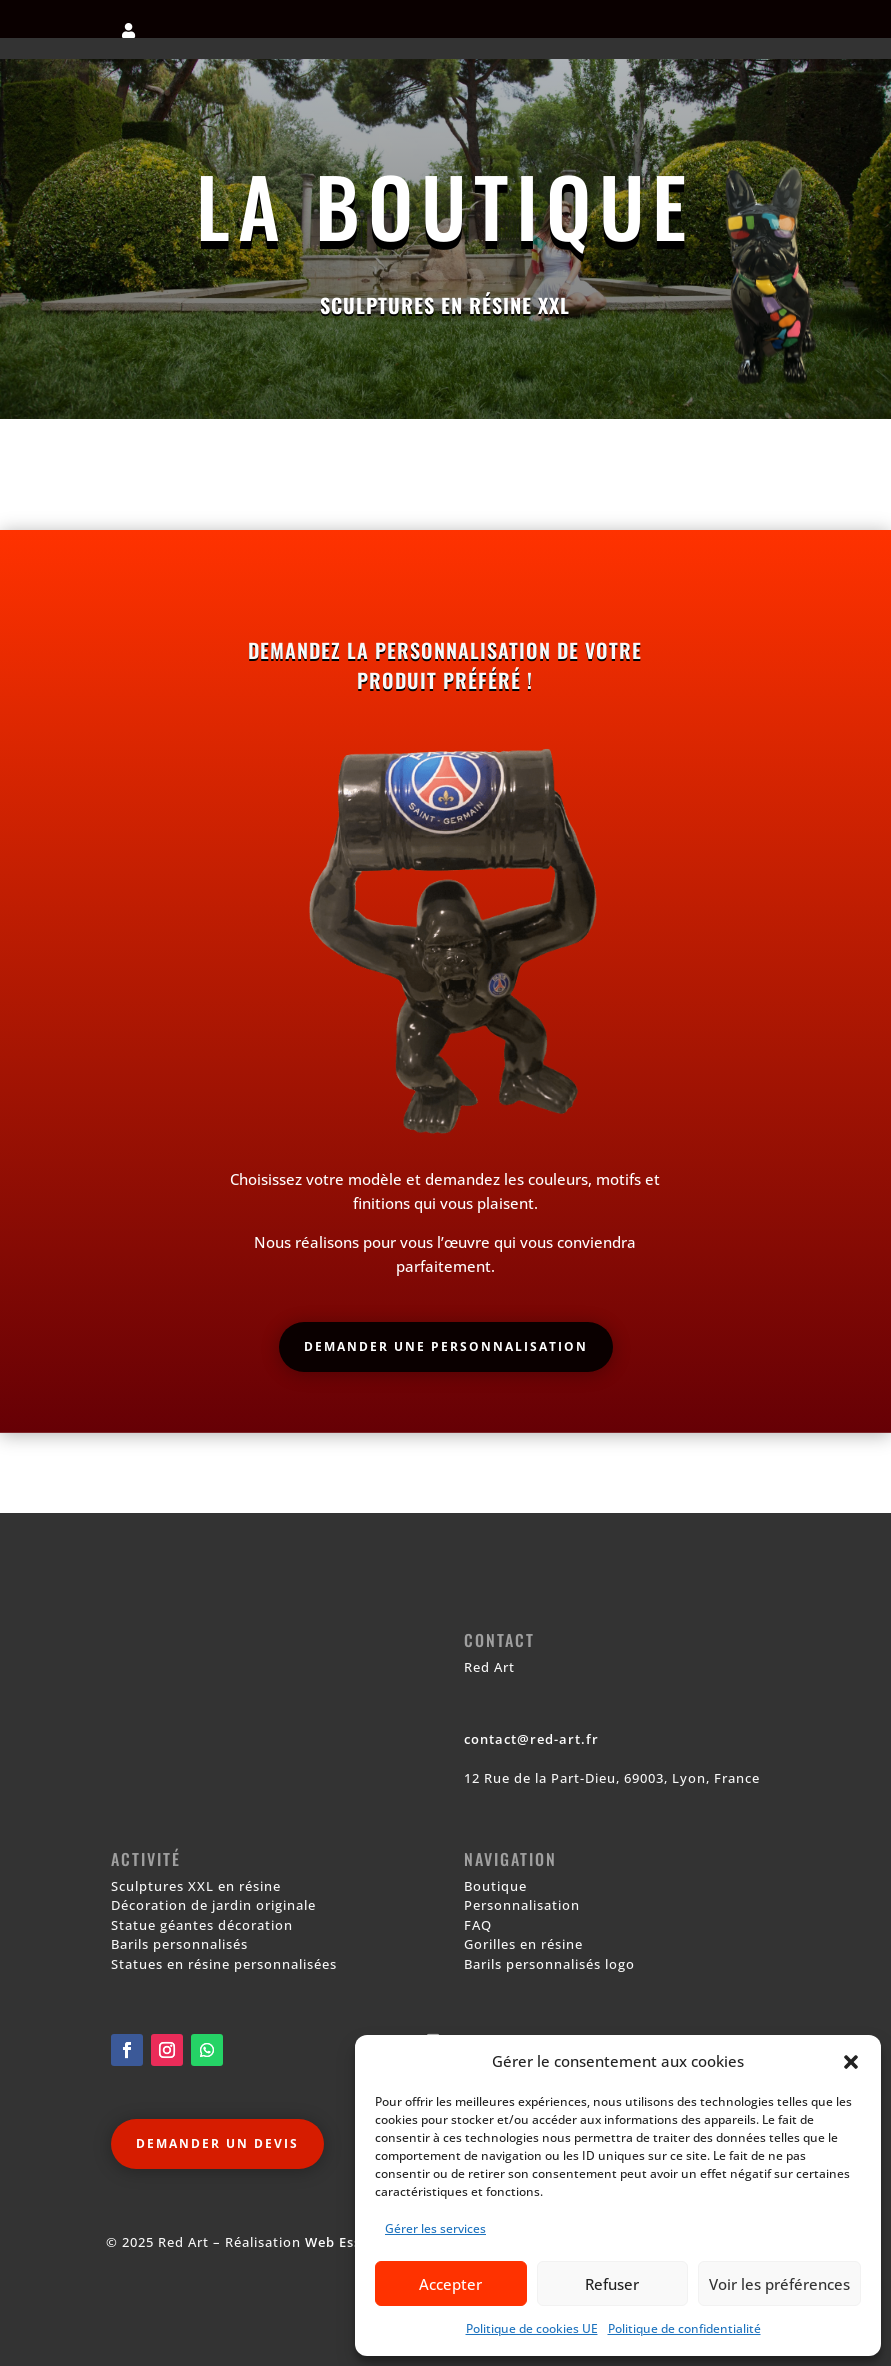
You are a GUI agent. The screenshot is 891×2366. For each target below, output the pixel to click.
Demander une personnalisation (446, 1346)
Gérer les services (435, 2228)
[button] (851, 2062)
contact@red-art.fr (531, 1739)
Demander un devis (217, 2143)
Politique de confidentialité (684, 2328)
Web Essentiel (353, 2242)
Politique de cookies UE (532, 2328)
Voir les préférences (779, 2284)
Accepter (450, 2284)
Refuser (612, 2284)
